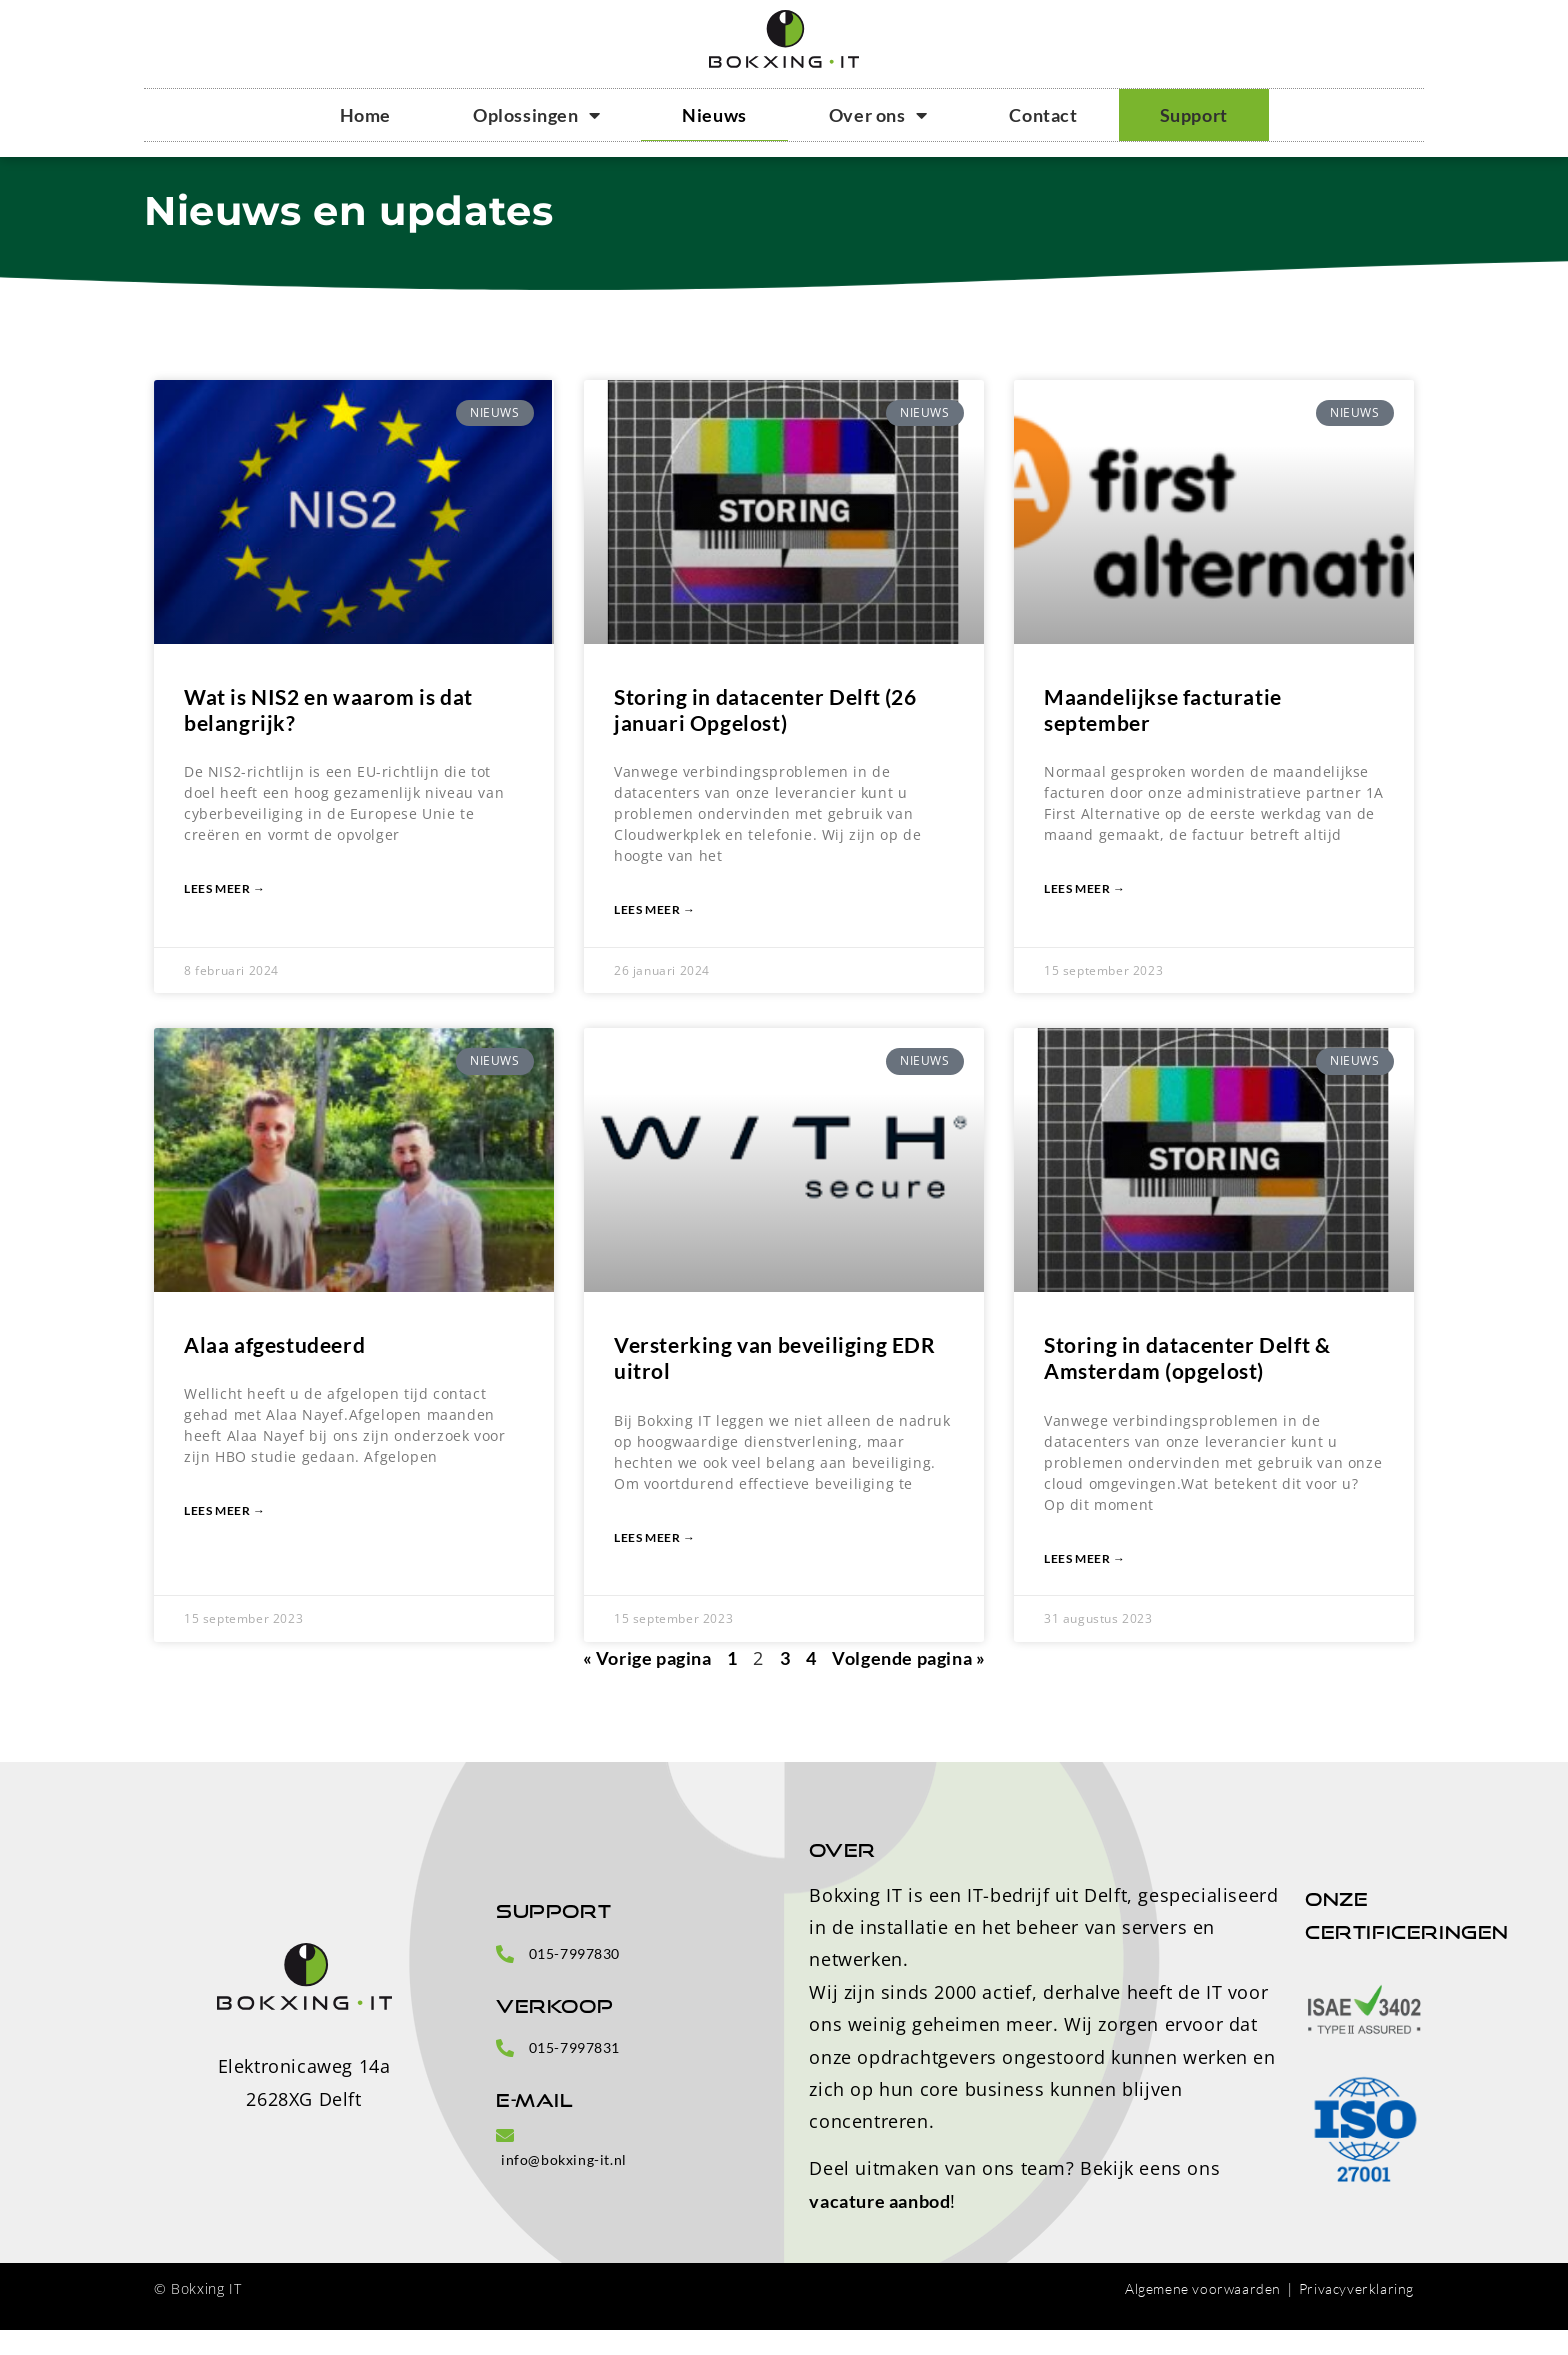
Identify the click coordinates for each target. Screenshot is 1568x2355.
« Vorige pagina (647, 1683)
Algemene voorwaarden (1203, 2313)
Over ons (878, 115)
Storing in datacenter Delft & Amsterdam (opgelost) (1187, 1383)
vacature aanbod (879, 2226)
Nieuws (714, 115)
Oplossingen (536, 115)
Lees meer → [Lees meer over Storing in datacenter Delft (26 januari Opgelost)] (655, 935)
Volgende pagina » (908, 1683)
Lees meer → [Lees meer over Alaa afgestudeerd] (225, 1536)
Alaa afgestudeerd (274, 1370)
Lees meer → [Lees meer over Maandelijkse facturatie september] (1085, 914)
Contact (1043, 115)
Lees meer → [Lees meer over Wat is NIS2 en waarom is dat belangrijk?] (225, 914)
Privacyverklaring (1356, 2313)
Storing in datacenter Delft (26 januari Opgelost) (765, 734)
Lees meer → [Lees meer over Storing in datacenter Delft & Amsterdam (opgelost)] (1085, 1583)
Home (365, 115)
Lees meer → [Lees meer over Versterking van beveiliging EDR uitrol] (655, 1562)
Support (1194, 115)
